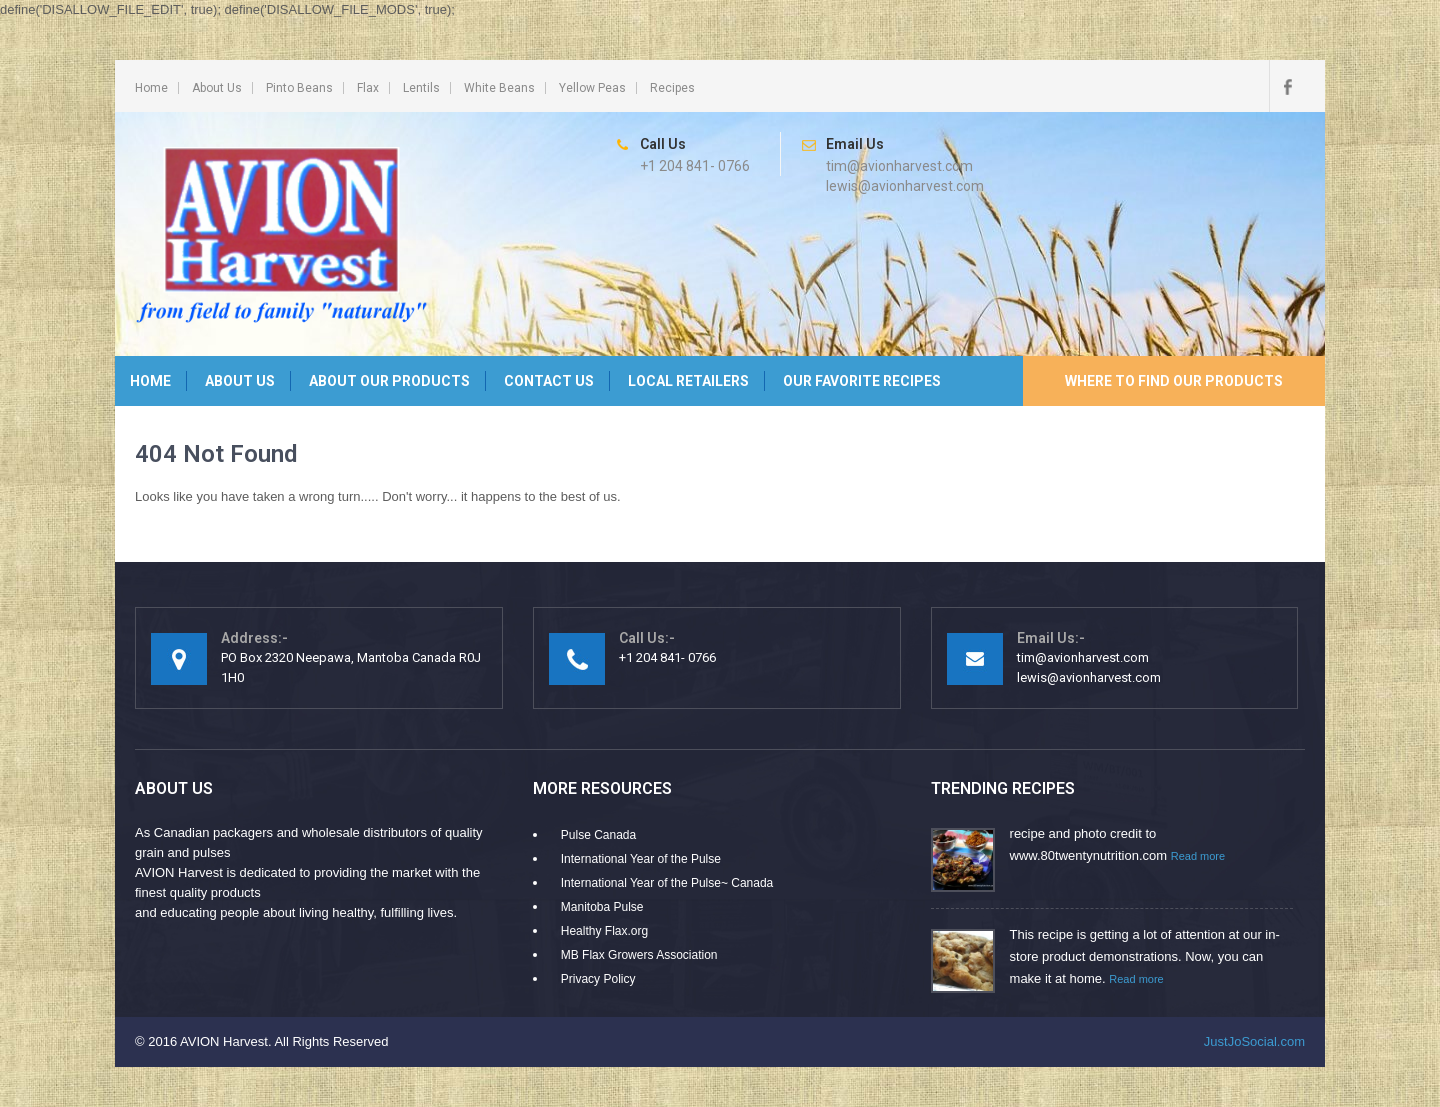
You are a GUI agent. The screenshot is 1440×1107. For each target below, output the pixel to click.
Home (151, 88)
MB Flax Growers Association (639, 955)
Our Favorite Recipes (862, 381)
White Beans (499, 88)
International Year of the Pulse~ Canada (667, 883)
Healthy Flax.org (604, 931)
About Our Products (389, 381)
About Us (217, 88)
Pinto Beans (299, 88)
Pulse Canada (598, 835)
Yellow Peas (592, 88)
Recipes (672, 88)
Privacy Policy (598, 979)
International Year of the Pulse (641, 859)
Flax (368, 88)
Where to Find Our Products (1174, 381)
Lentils (421, 88)
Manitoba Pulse (602, 907)
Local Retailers (688, 381)
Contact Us (549, 381)
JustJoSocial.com (1254, 1041)
